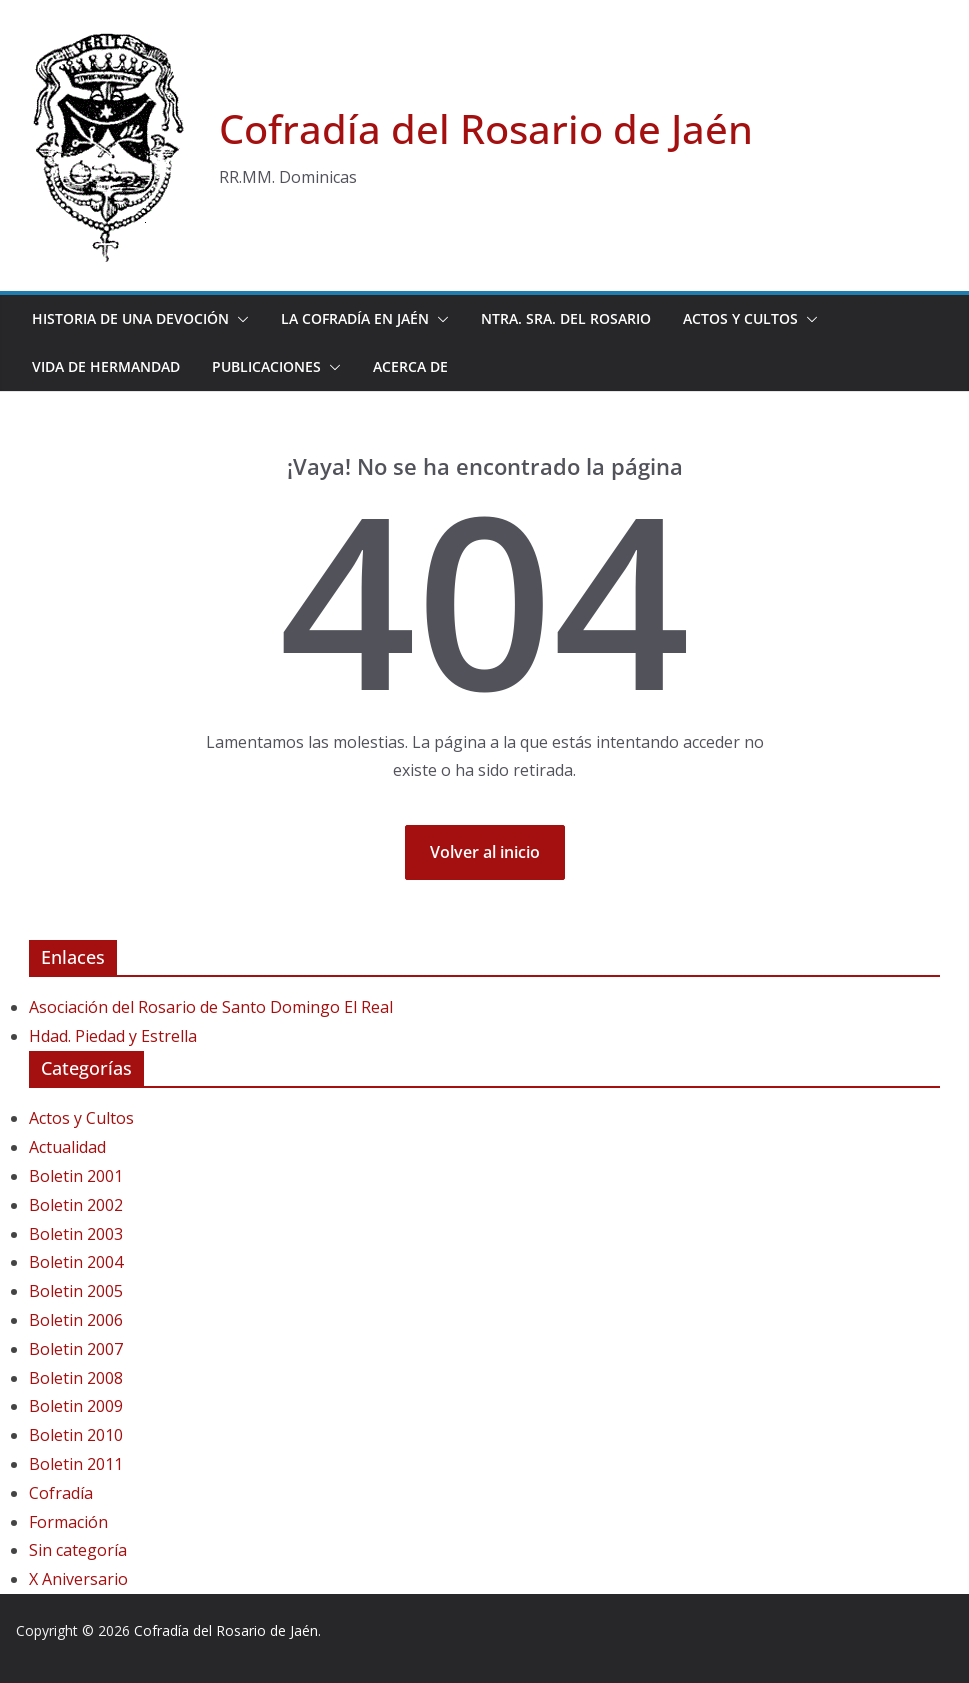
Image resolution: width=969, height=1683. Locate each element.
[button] (239, 319)
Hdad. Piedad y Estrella (113, 1036)
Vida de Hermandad (106, 366)
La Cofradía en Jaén (355, 318)
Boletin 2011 (76, 1464)
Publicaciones (266, 366)
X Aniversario (78, 1579)
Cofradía (61, 1493)
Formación (68, 1522)
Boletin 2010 (76, 1435)
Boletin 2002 (76, 1205)
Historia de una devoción (130, 318)
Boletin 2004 (76, 1262)
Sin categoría (78, 1550)
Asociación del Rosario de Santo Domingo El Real (211, 1007)
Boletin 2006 (76, 1320)
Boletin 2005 (76, 1291)
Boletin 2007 (76, 1349)
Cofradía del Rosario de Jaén (486, 128)
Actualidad (67, 1147)
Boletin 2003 (76, 1234)
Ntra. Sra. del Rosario (566, 318)
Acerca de (410, 366)
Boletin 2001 (76, 1176)
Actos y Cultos (740, 318)
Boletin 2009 (76, 1406)
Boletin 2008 (76, 1378)
